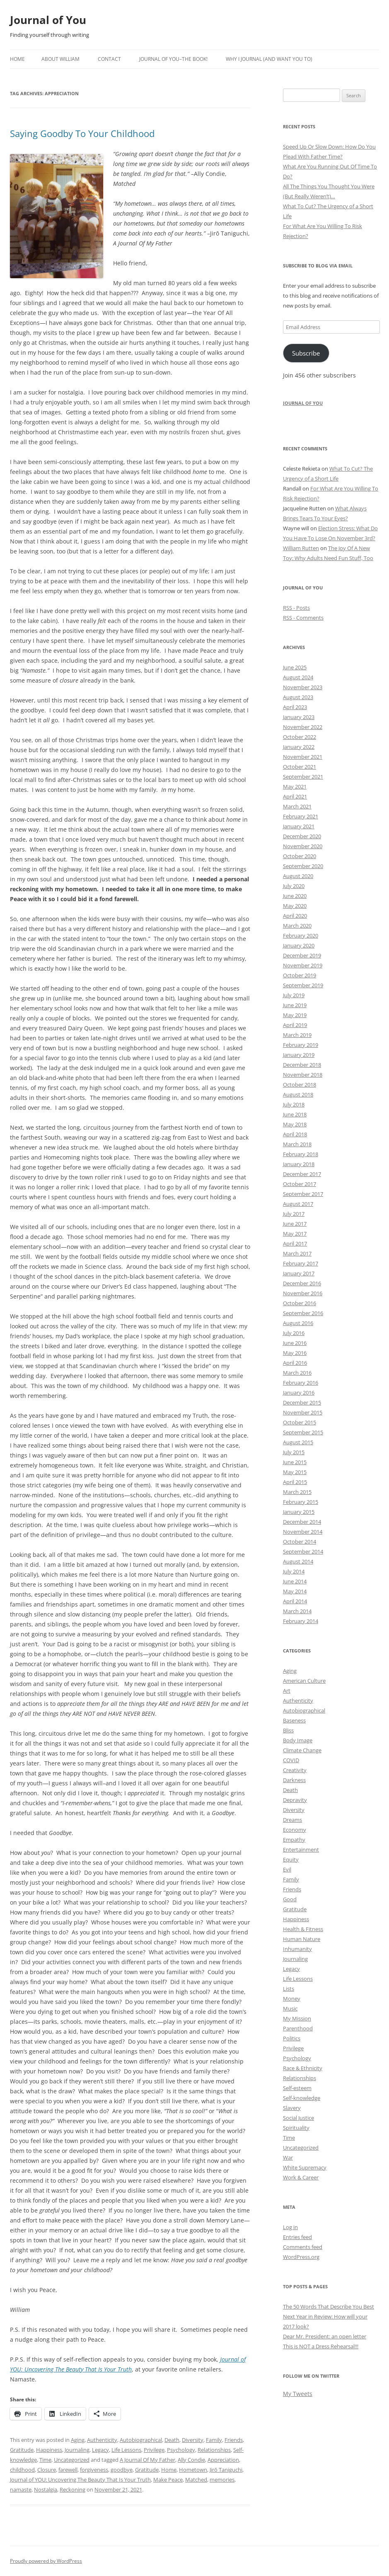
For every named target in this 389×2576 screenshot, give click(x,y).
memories (222, 2479)
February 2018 (300, 1154)
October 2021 (299, 766)
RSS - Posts (296, 607)
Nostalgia (45, 2489)
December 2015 (302, 1402)
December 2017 (302, 1174)
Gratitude (22, 2449)
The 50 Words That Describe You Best (328, 2306)
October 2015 (299, 1422)
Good (290, 1899)
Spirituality (296, 2127)
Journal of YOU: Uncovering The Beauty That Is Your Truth (80, 2479)
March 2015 (297, 1492)
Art (286, 1690)
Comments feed (302, 2247)
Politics (291, 2038)
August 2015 (298, 1442)
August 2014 (298, 1561)
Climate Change (302, 1750)
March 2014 (297, 1611)
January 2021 (298, 826)
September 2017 (303, 1194)
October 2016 (299, 1303)
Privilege (154, 2449)
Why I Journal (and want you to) (269, 59)
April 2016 (295, 1362)
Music (290, 2008)
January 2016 (298, 1392)
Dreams (292, 1819)
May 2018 (295, 1124)
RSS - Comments (303, 617)
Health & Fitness (303, 1929)
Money (291, 1998)
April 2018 (295, 1134)
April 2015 (295, 1482)
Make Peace (168, 2479)
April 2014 (295, 1601)
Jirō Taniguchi (226, 2469)
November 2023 (302, 687)
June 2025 (295, 667)
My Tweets (297, 2394)
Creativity (295, 1770)
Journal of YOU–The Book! (173, 59)
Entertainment (301, 1849)
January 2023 (298, 717)
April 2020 (295, 915)
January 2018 (298, 1164)
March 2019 (297, 1035)
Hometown (193, 2469)
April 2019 (295, 1025)
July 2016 (293, 1333)
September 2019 (303, 985)
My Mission (297, 2018)
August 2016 (298, 1323)
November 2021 (302, 756)
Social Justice (298, 2117)
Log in (290, 2227)
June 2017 (295, 1223)
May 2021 (295, 786)
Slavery (292, 2108)
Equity (291, 1859)
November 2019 (302, 965)
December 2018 (302, 1064)
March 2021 (297, 806)
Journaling (77, 2449)
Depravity (295, 1800)
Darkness (294, 1780)
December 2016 (302, 1283)
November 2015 (302, 1412)
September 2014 (303, 1551)
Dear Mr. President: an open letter (324, 2336)
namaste (20, 2489)
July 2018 (293, 1104)
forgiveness (94, 2469)
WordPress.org (301, 2257)
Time (45, 2459)
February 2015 (300, 1502)
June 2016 (295, 1343)
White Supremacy (304, 2167)
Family (214, 2440)
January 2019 (298, 1054)
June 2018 (295, 1114)
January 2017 (298, 1273)
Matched (196, 2479)
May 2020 (295, 905)
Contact (109, 59)
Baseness (294, 1720)
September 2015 (303, 1432)
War (288, 2157)
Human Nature (301, 1939)
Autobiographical (141, 2440)
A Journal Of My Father (147, 2459)
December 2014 (302, 1521)
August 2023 (298, 697)
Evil (287, 1869)
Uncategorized (71, 2459)
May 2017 (295, 1233)
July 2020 (293, 886)
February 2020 (300, 935)
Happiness (49, 2449)
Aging (78, 2440)
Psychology (181, 2449)
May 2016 (295, 1353)
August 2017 (298, 1203)
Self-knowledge (301, 2098)
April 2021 (295, 796)
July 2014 (293, 1571)
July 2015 (293, 1452)
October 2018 (299, 1084)
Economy (294, 1829)
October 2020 (299, 856)
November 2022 (302, 727)
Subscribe (306, 353)
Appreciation (223, 2459)
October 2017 (299, 1184)
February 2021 (300, 816)
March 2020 (297, 925)
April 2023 (295, 707)
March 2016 (297, 1372)
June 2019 (295, 1005)
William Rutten (301, 548)
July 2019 (293, 995)
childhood (22, 2469)
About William (60, 59)
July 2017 (293, 1213)
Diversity (192, 2440)
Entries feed (297, 2237)
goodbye (122, 2469)
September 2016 (303, 1313)
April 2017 (295, 1243)
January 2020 (298, 945)
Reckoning (72, 2489)
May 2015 (295, 1472)
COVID (291, 1760)
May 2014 (295, 1591)
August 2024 (298, 677)
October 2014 (299, 1541)
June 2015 (295, 1462)
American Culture (304, 1680)
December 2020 (302, 836)
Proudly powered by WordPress (46, 2560)
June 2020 (295, 896)
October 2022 (299, 737)
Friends (234, 2440)
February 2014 (300, 1621)
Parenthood (298, 2028)
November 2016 (302, 1293)
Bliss (288, 1730)
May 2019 (295, 1015)
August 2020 (298, 876)
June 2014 (295, 1581)
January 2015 (298, 1511)
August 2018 (298, 1094)
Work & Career (301, 2177)
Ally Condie (191, 2459)
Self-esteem (297, 2088)
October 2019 (299, 975)
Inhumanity (297, 1949)
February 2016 (300, 1382)
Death (171, 2440)
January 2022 (298, 746)
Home (17, 59)
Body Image (297, 1740)
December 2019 (302, 955)
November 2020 (302, 846)
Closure (46, 2469)
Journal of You (48, 19)
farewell (67, 2469)
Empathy (294, 1839)
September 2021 (303, 776)
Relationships (214, 2449)
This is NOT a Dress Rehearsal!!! (320, 2346)
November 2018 (302, 1074)
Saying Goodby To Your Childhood (82, 133)
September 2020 (303, 866)
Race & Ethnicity (302, 2068)
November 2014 (302, 1531)
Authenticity (102, 2440)
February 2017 (300, 1263)
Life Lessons (126, 2449)
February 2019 (300, 1045)
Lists (288, 1988)
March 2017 (297, 1253)
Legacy (100, 2449)
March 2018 (297, 1144)
